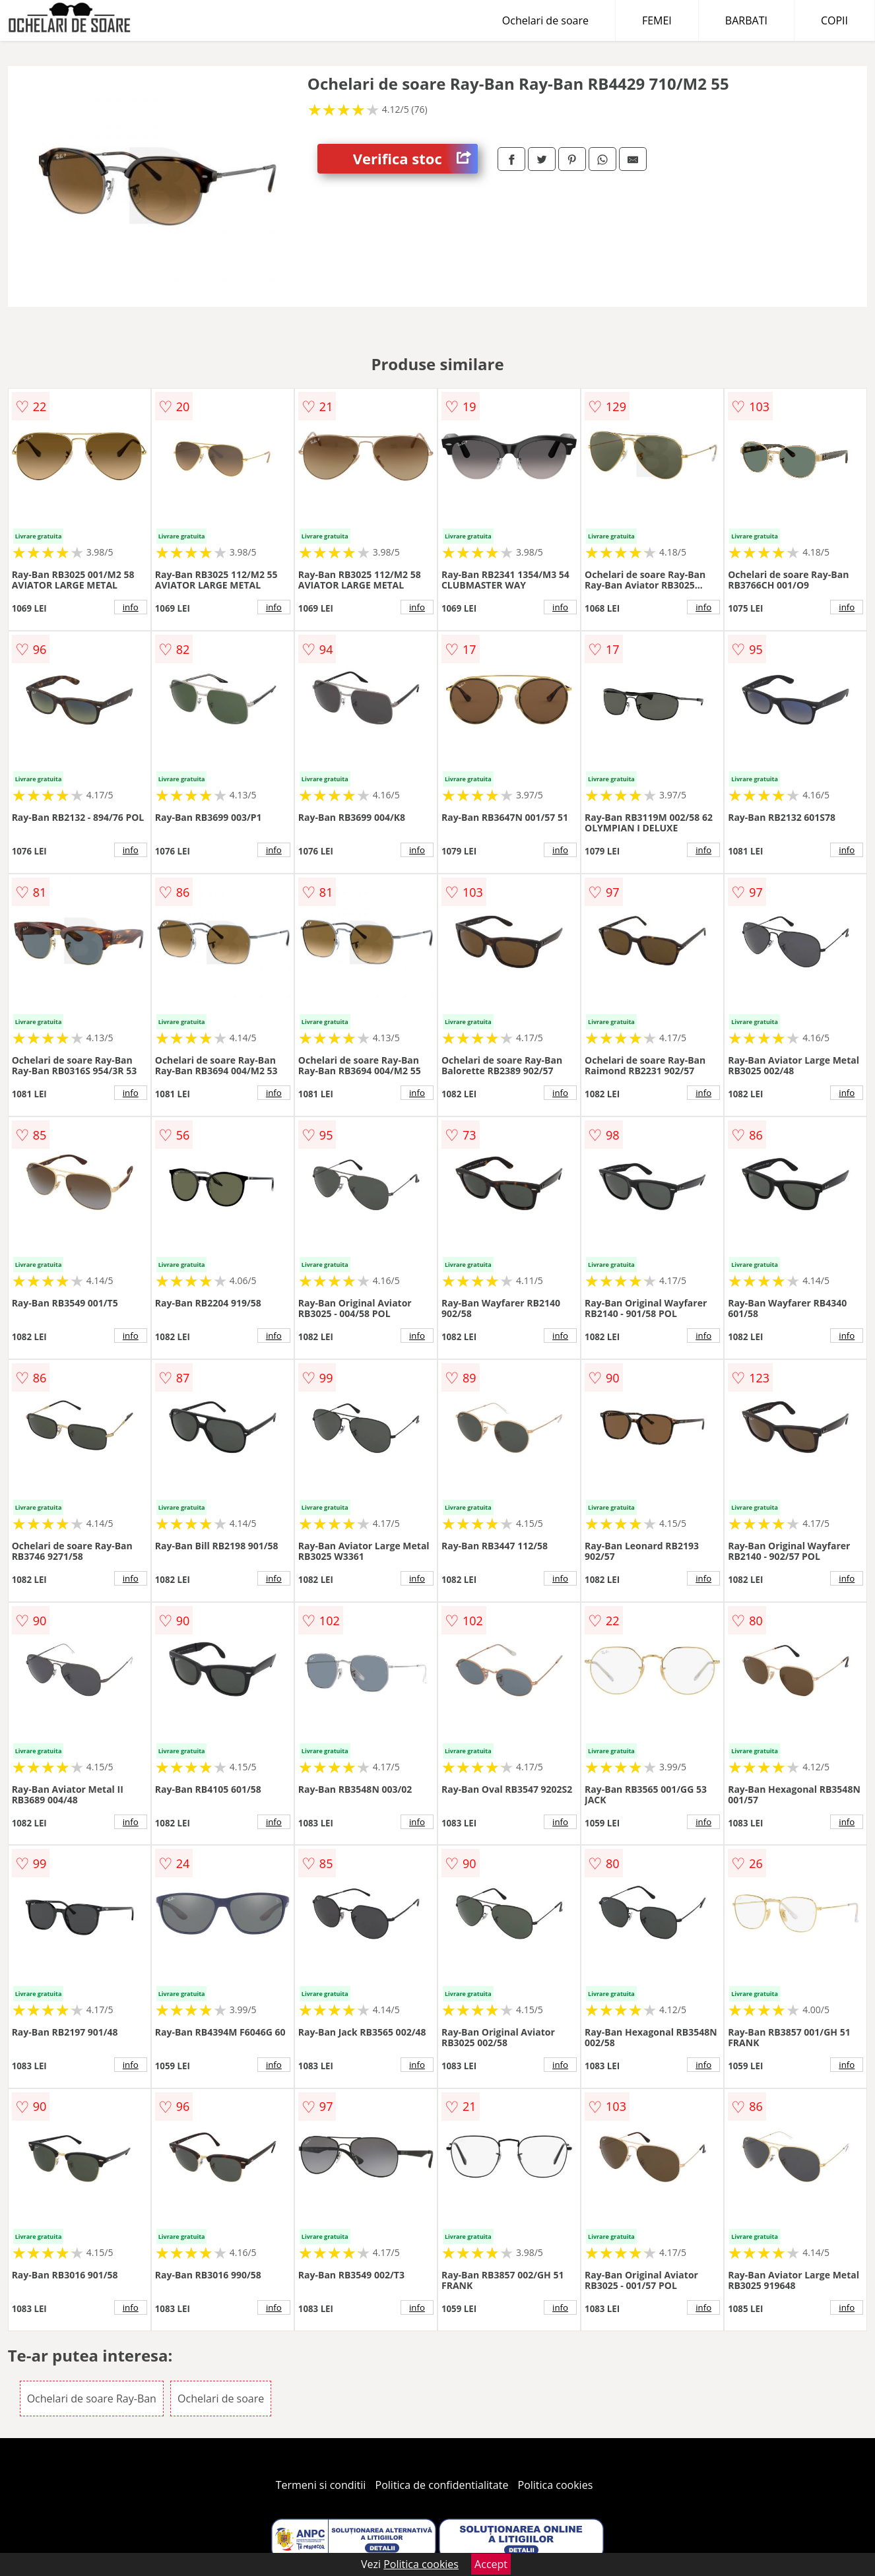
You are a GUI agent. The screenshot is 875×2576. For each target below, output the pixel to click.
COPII (834, 20)
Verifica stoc (415, 159)
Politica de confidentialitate (442, 2485)
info (131, 607)
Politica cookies (555, 2485)
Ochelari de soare (545, 20)
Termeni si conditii (321, 2485)
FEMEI (657, 20)
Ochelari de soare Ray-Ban (91, 2398)
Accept (490, 2564)
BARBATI (746, 20)
